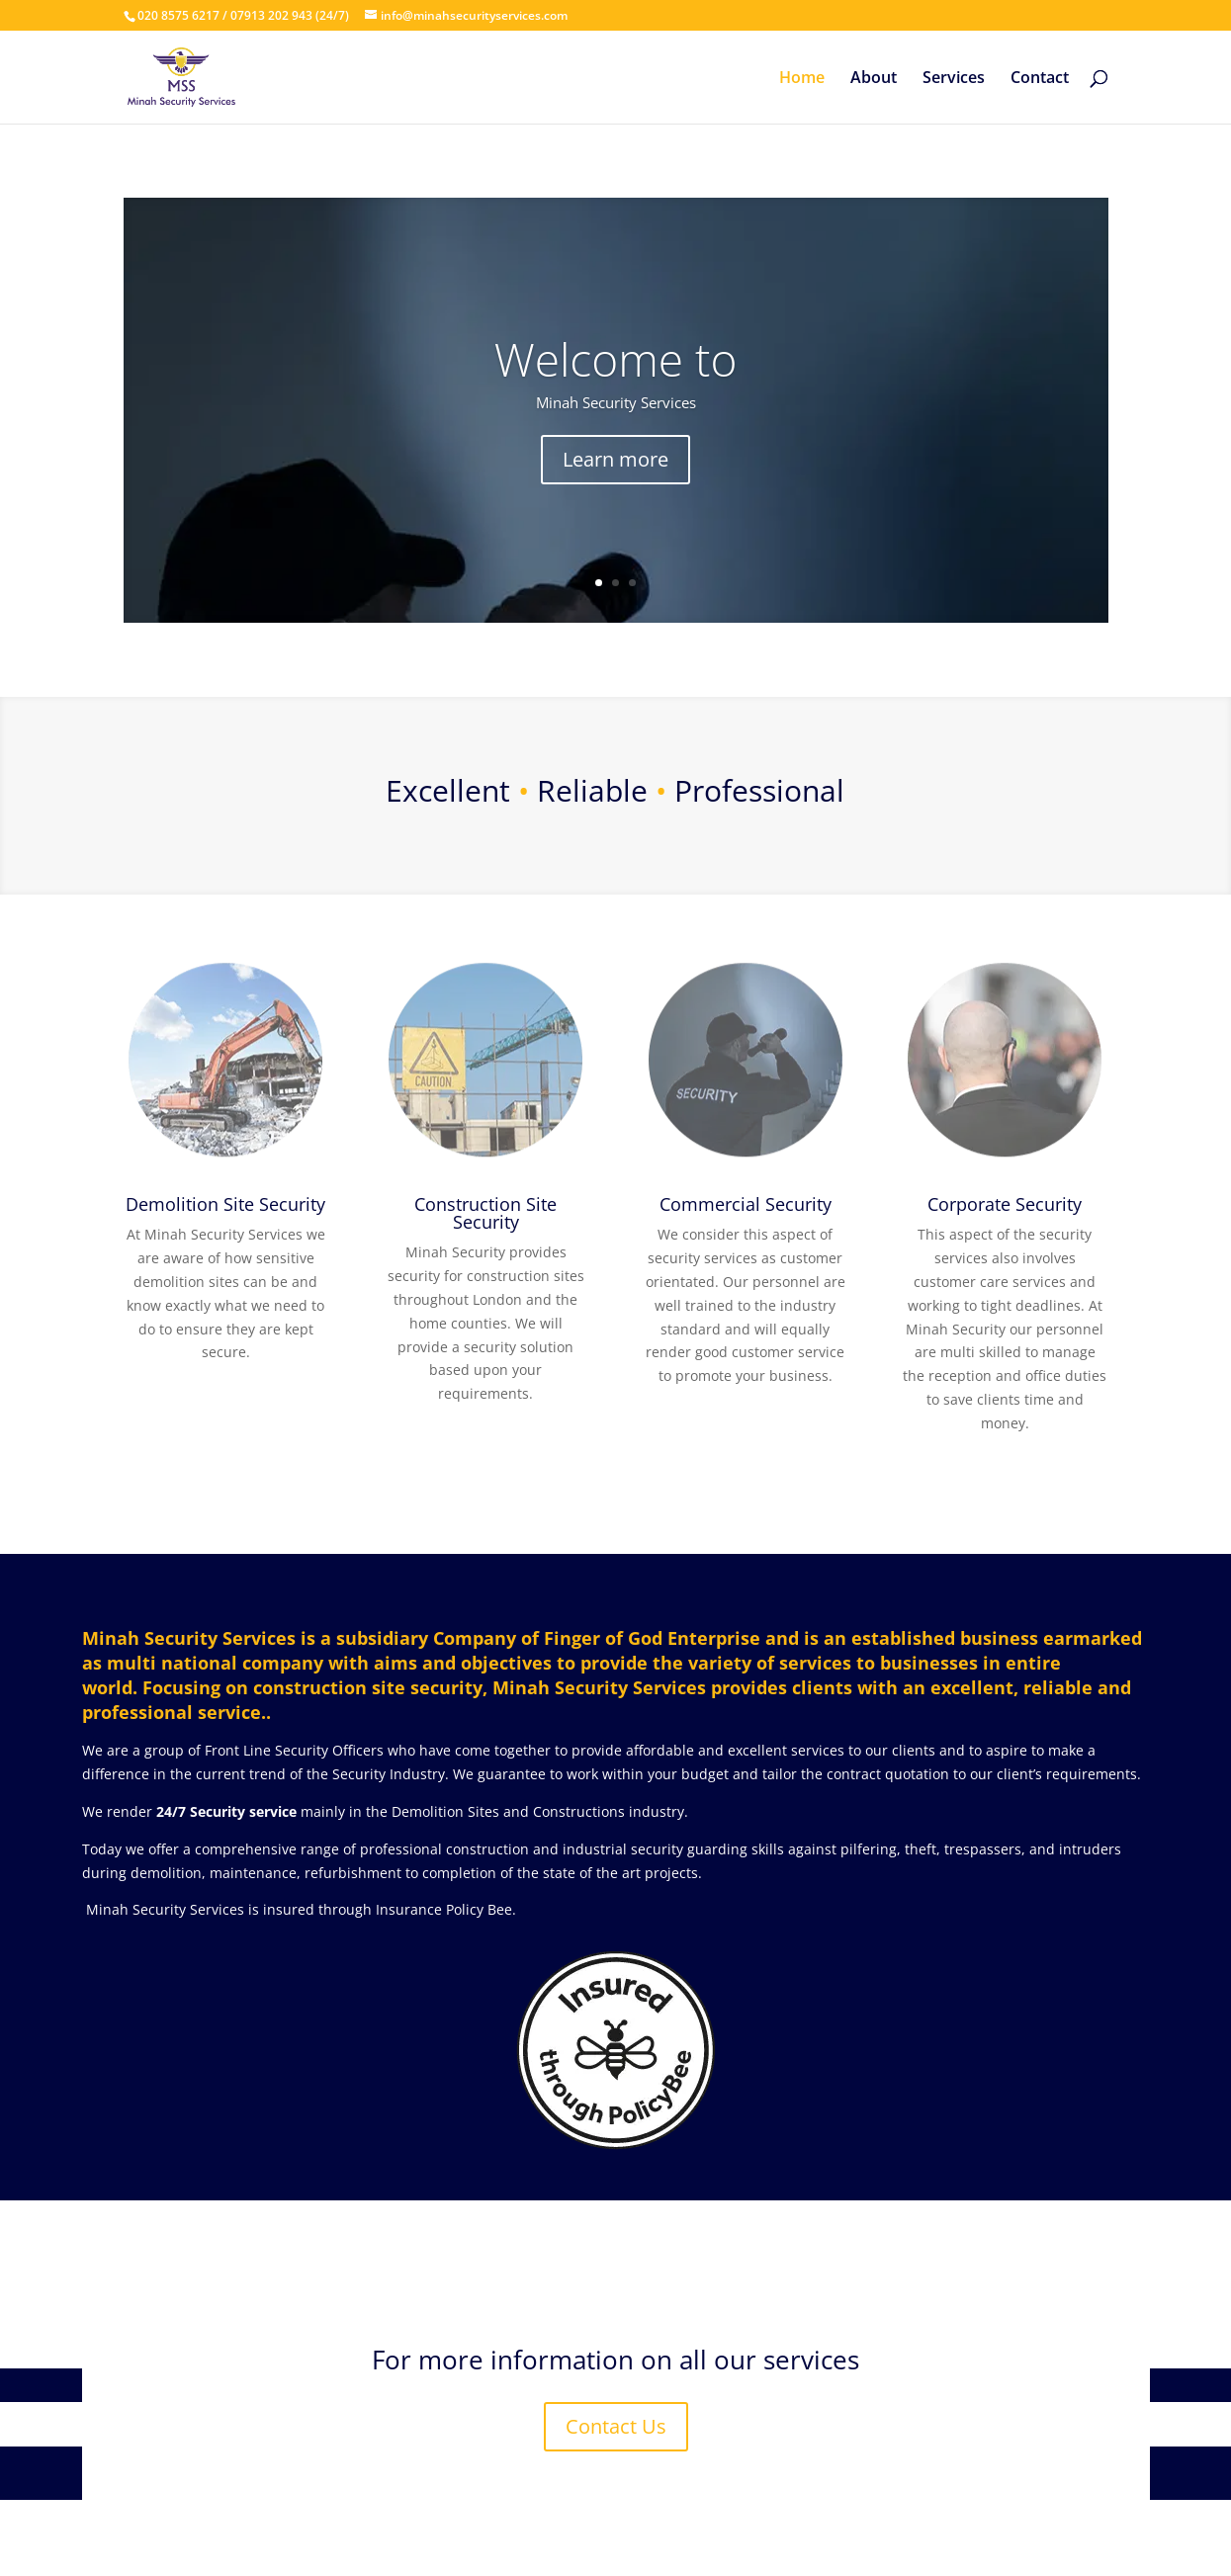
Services (954, 79)
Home (802, 79)
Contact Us (616, 2426)
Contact (1040, 79)
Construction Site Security (485, 1213)
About (873, 79)
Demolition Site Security (225, 1204)
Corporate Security (1004, 1204)
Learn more (615, 459)
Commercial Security (745, 1204)
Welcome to (616, 358)
